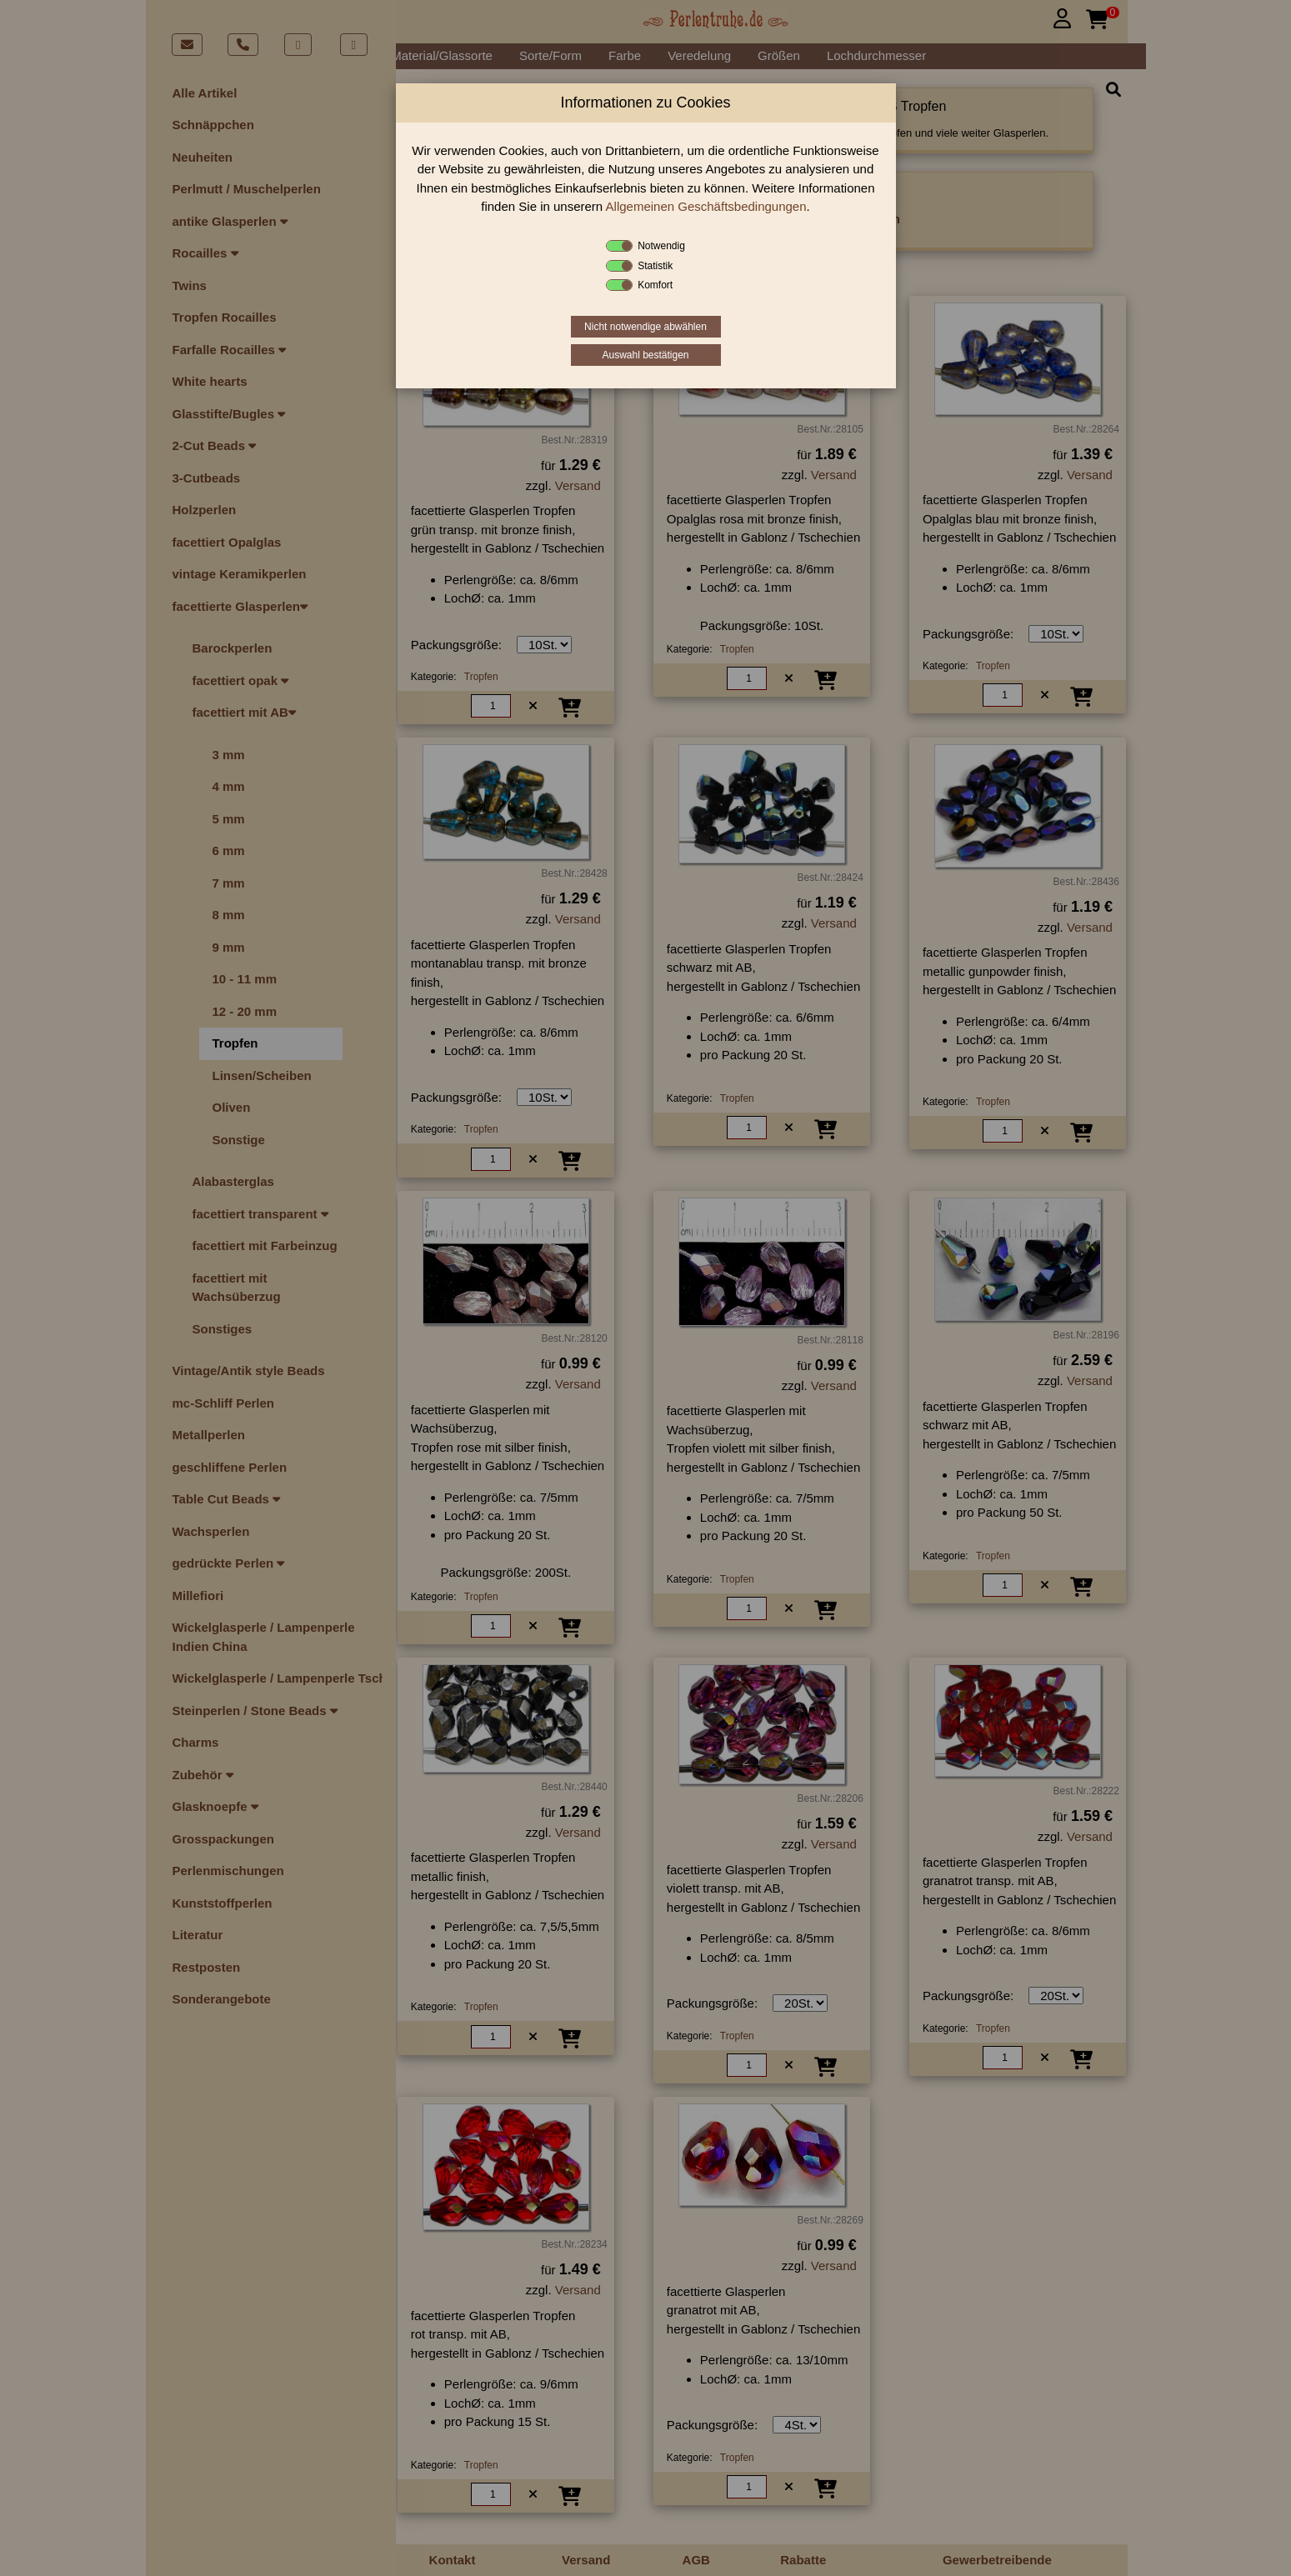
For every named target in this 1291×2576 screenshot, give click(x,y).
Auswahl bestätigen (645, 355)
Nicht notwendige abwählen (645, 327)
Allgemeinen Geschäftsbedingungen (706, 206)
